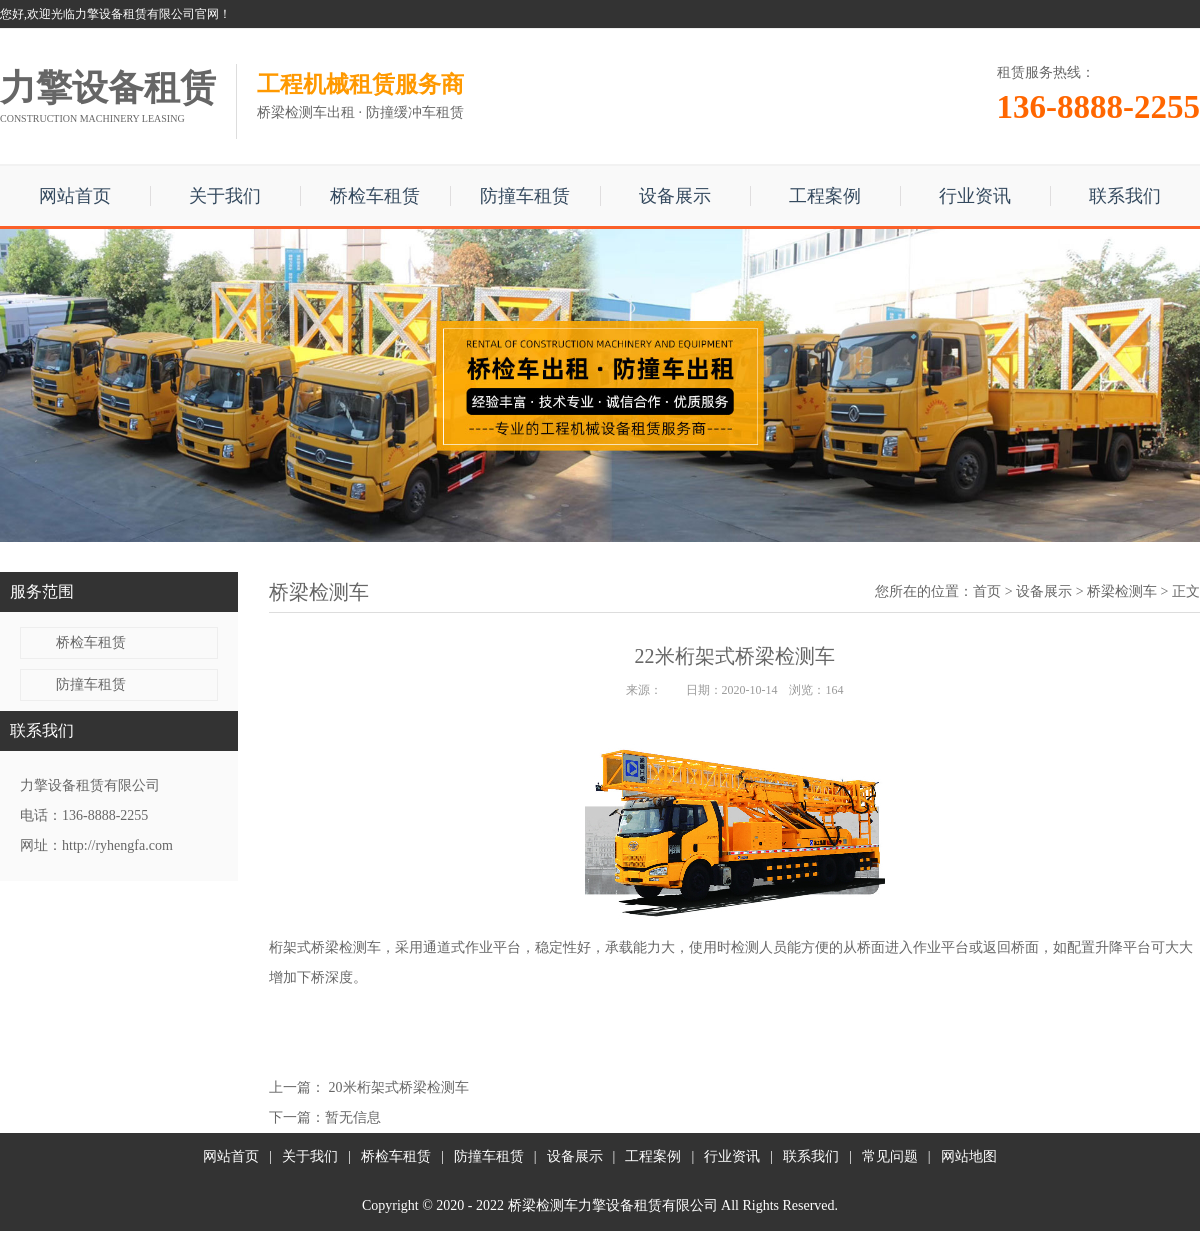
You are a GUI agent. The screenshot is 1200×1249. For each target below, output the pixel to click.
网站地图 (969, 1156)
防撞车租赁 (525, 196)
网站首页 (75, 196)
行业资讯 (975, 196)
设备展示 (675, 196)
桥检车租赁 (375, 196)
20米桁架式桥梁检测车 (399, 1087)
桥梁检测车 (1122, 591)
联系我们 (1125, 196)
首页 (987, 591)
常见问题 (890, 1156)
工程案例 (825, 196)
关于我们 (225, 196)
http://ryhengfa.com (117, 845)
